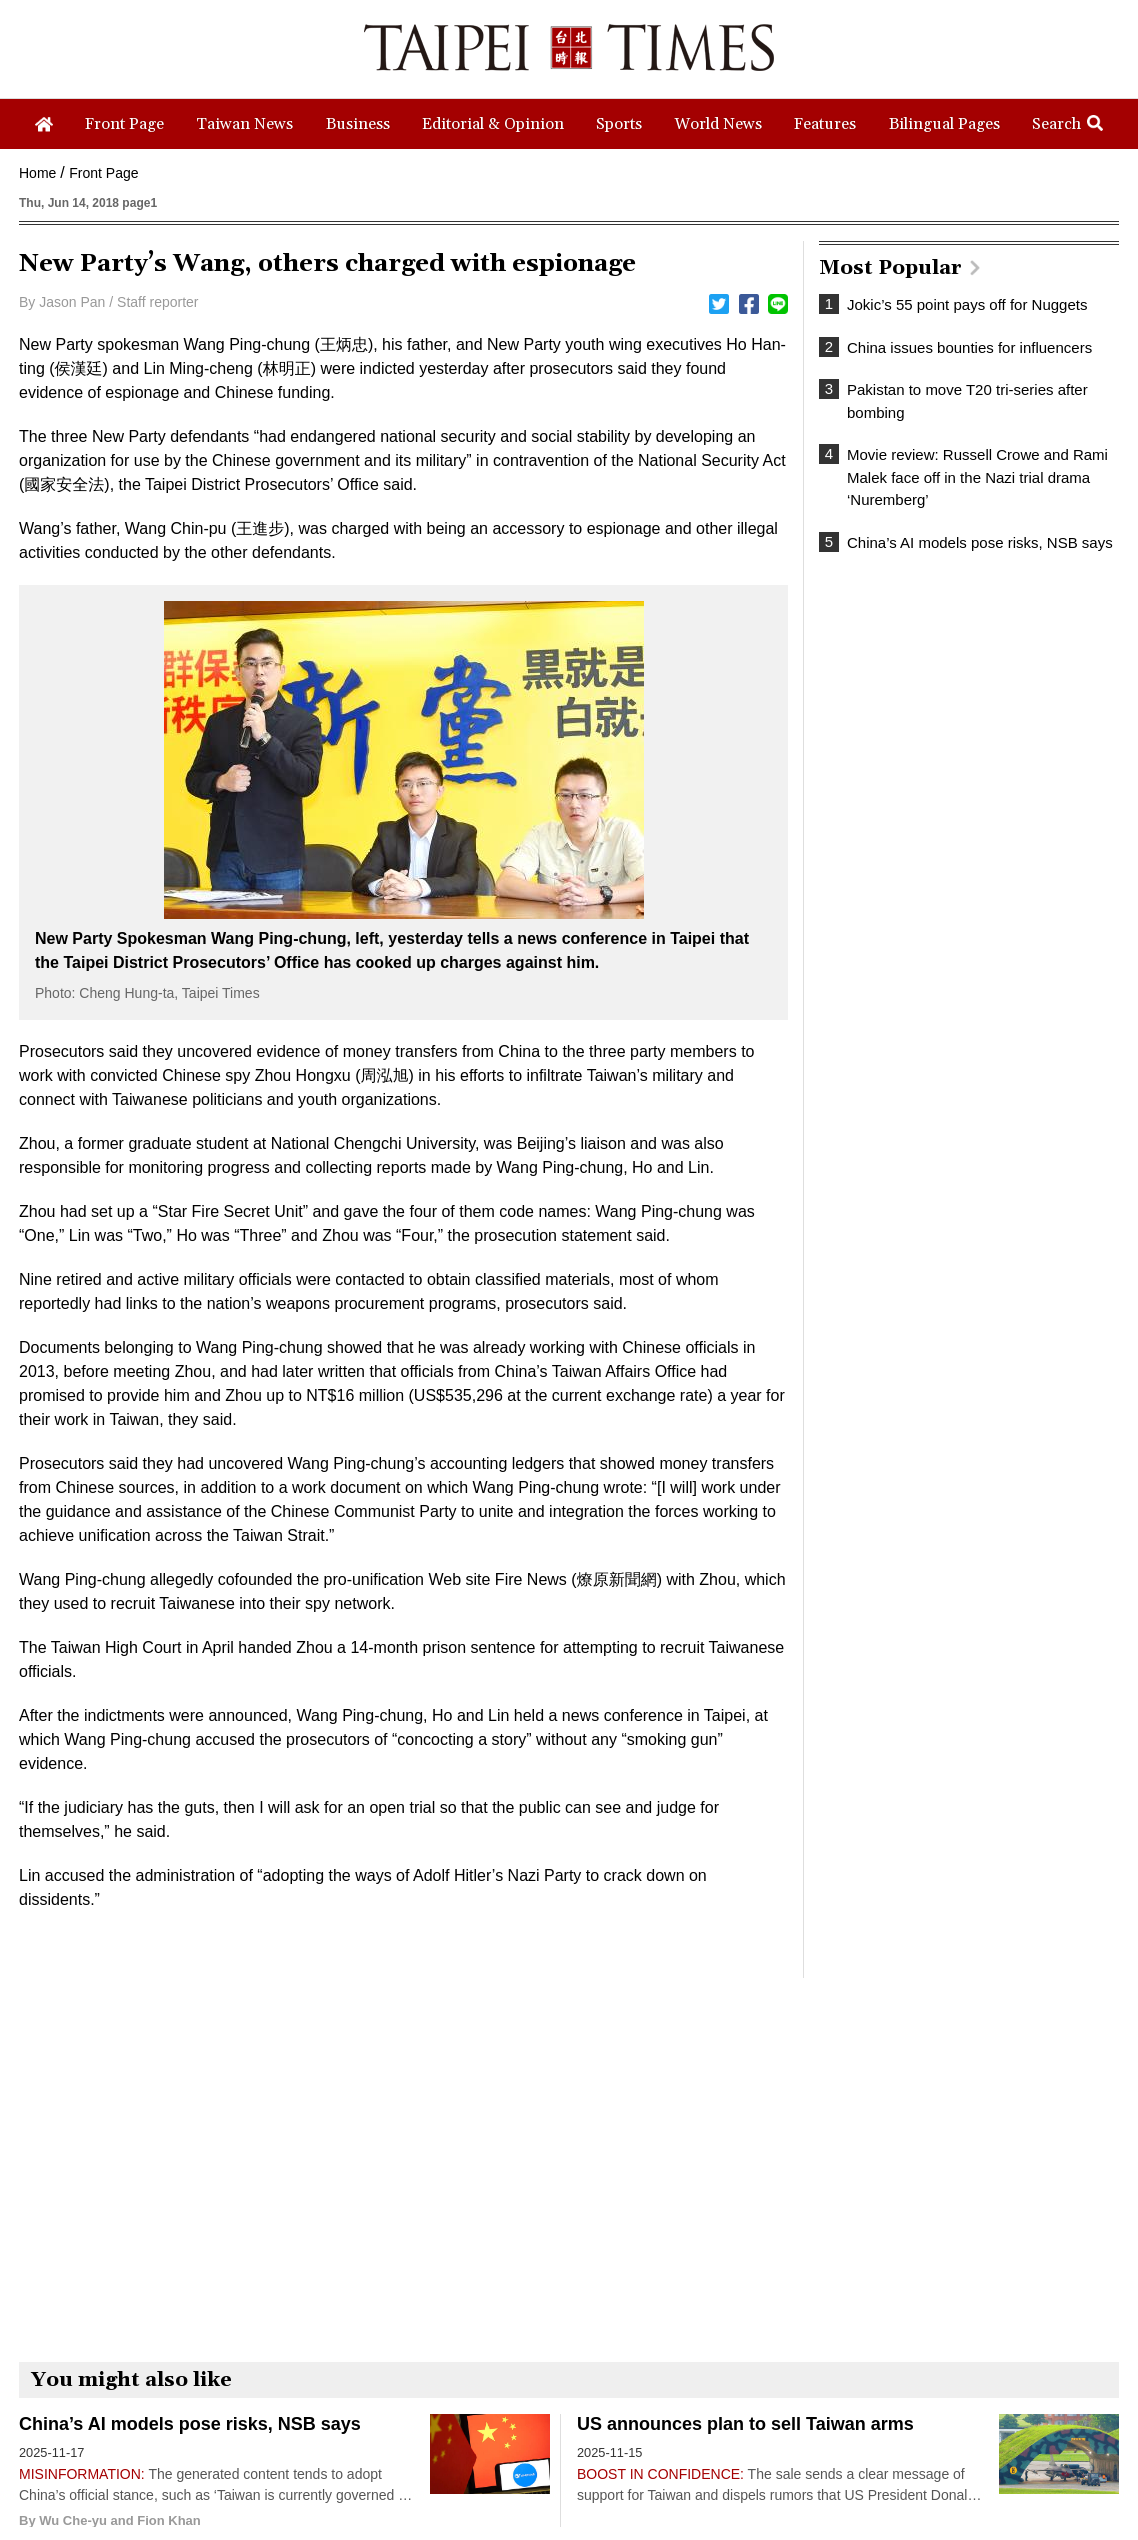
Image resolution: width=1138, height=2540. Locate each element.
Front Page (103, 173)
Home (37, 173)
